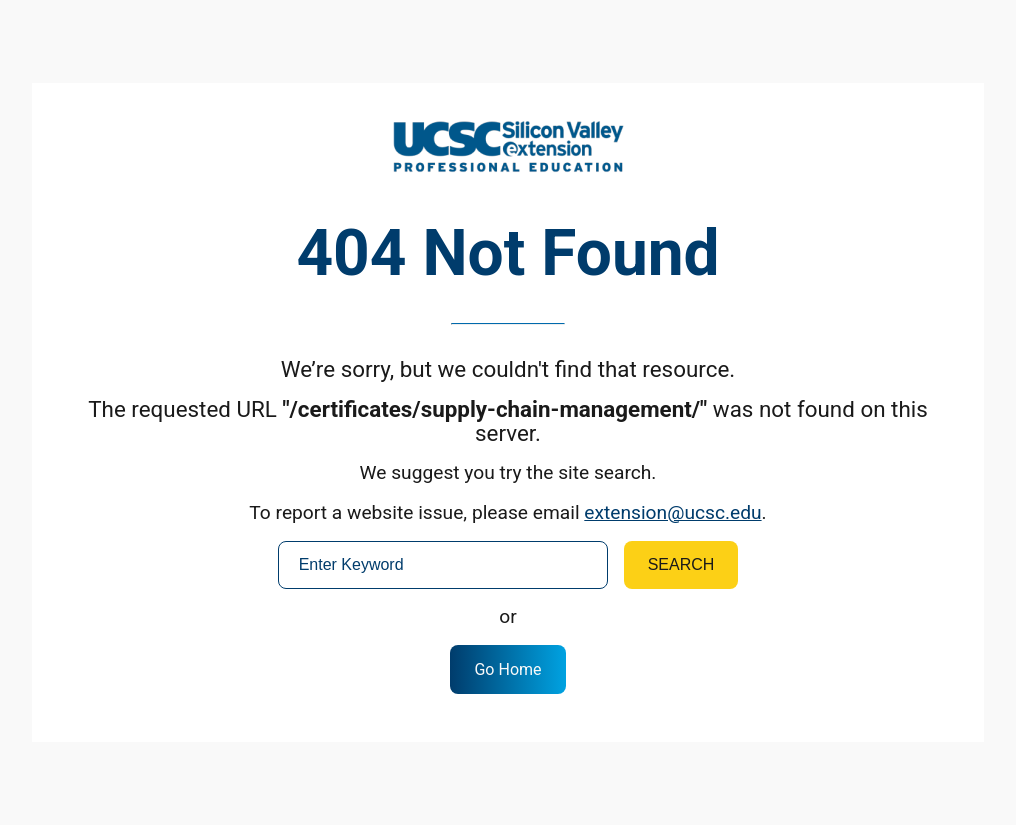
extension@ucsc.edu (672, 512)
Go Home (507, 669)
